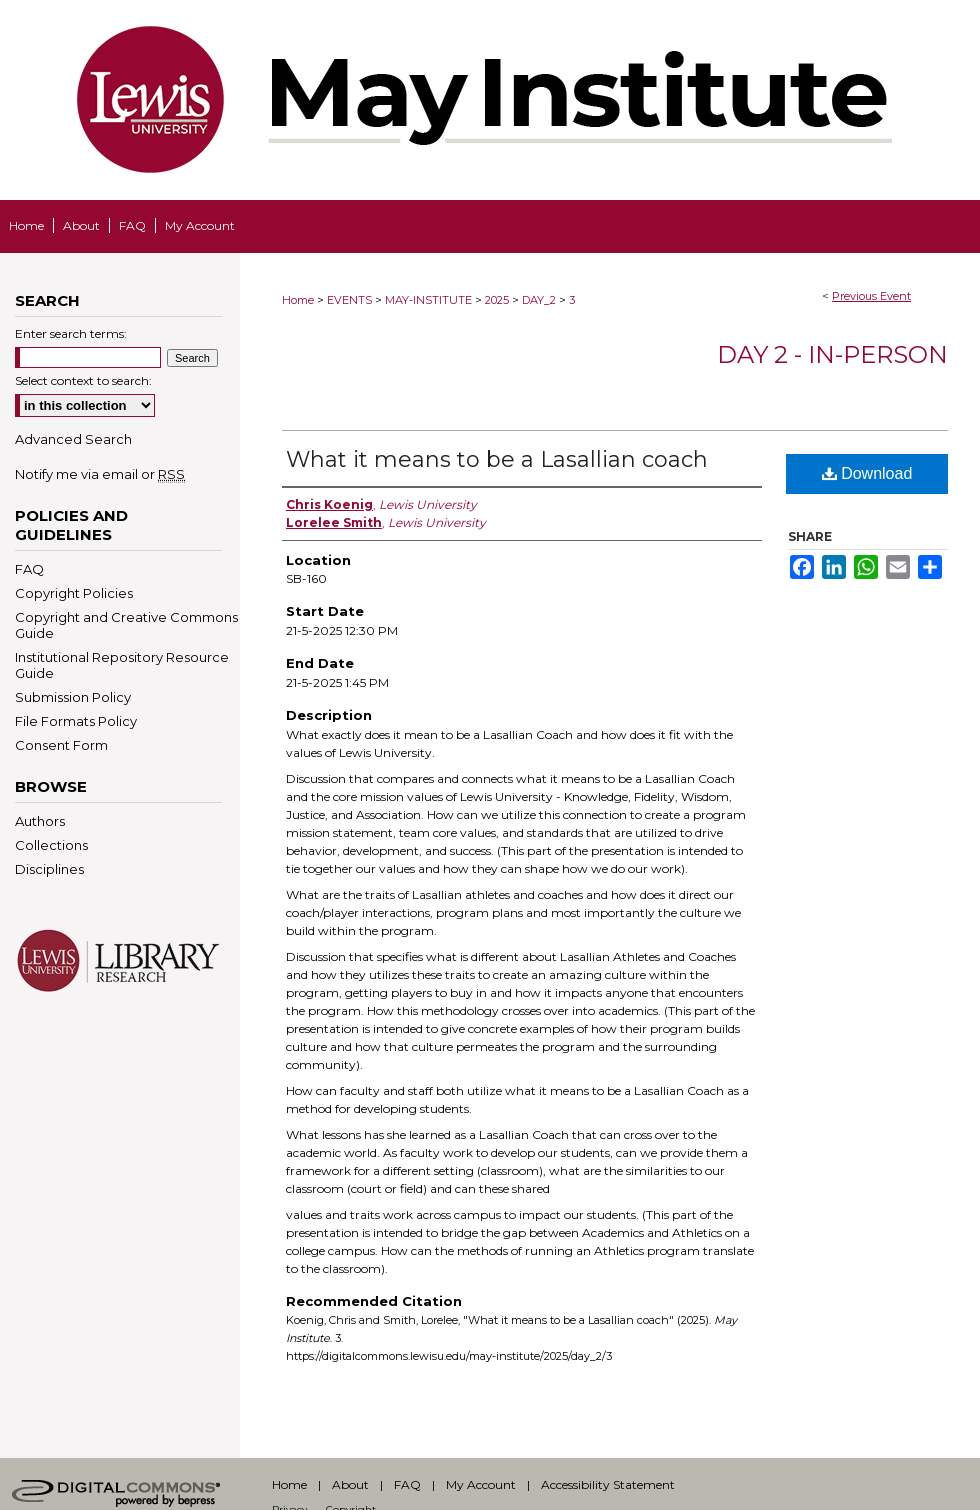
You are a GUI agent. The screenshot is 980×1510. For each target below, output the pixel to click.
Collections (51, 845)
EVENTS (351, 300)
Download (867, 473)
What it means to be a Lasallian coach (497, 459)
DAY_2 (540, 300)
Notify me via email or (100, 474)
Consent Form (61, 745)
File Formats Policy (76, 721)
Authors (40, 821)
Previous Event (871, 296)
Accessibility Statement (608, 1484)
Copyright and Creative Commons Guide (126, 625)
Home (298, 300)
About (350, 1484)
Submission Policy (73, 697)
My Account (481, 1484)
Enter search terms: (71, 333)
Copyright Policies (74, 593)
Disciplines (49, 869)
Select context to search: (83, 380)
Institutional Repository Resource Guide (122, 665)
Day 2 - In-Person (832, 354)
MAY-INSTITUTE (430, 300)
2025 (498, 300)
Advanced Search (73, 439)
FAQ (29, 569)
